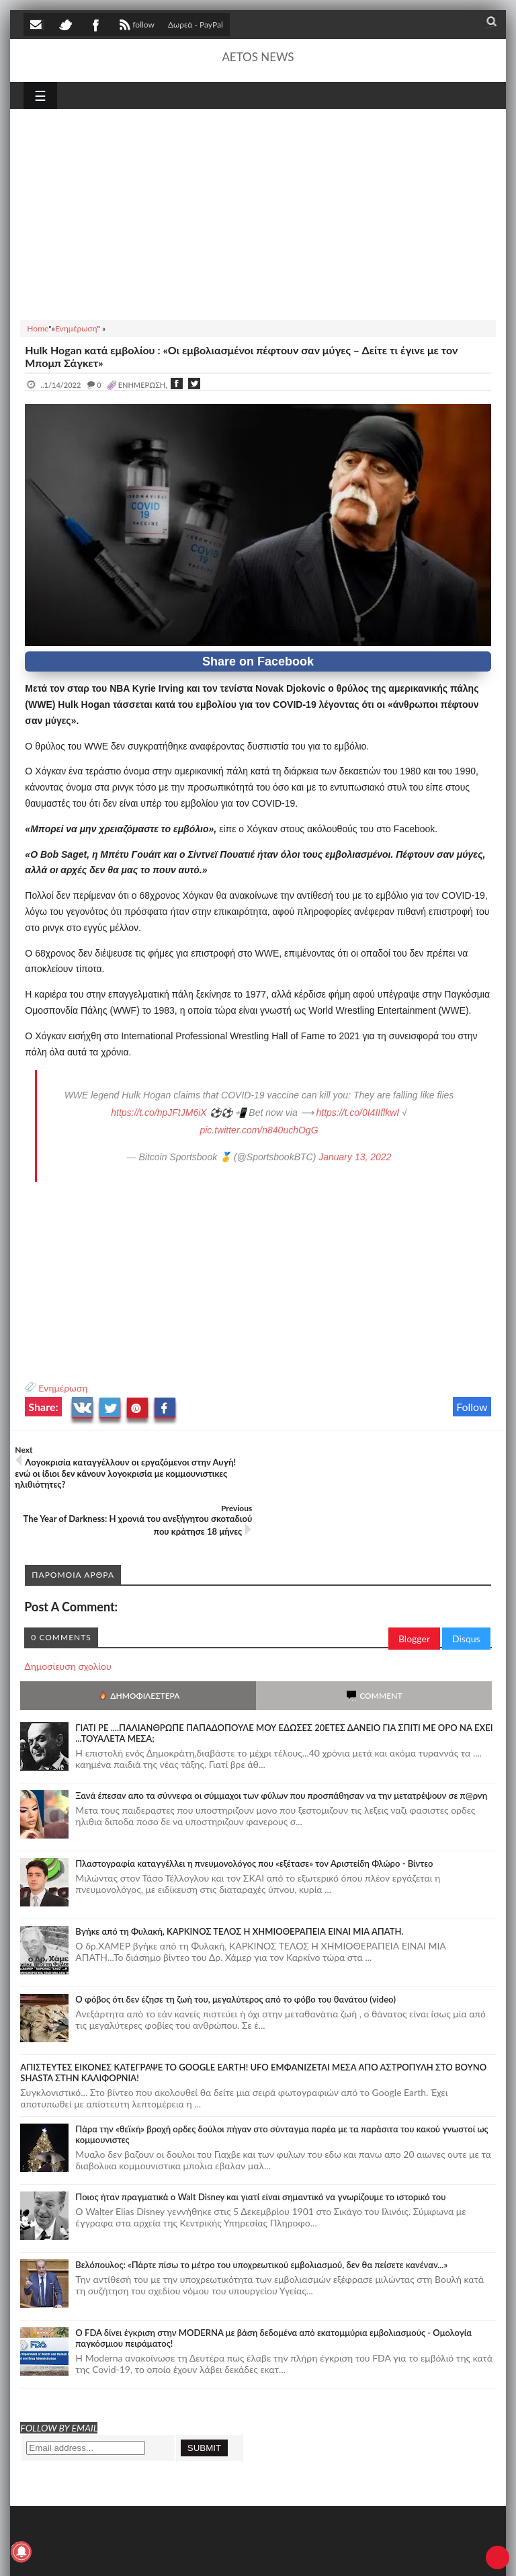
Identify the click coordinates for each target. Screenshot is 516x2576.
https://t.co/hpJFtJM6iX (158, 1112)
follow (135, 26)
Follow (472, 1406)
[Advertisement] (257, 212)
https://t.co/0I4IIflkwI (357, 1112)
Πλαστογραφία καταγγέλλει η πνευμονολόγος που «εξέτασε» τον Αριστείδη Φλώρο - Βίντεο (254, 1815)
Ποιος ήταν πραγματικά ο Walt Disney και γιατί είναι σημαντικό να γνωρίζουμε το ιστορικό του (260, 2149)
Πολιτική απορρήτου (275, 2554)
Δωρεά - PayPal (195, 24)
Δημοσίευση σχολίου (67, 1618)
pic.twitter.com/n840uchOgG (259, 1130)
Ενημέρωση (62, 1388)
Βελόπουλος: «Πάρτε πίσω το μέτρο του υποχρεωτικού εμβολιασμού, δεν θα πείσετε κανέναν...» (261, 2217)
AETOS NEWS (258, 57)
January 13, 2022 (354, 1157)
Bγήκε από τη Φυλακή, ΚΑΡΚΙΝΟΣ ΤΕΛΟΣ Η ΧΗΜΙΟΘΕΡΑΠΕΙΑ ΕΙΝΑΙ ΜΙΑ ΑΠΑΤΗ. (239, 1883)
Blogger (414, 1591)
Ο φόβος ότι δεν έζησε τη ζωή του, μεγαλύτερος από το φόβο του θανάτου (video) (235, 1951)
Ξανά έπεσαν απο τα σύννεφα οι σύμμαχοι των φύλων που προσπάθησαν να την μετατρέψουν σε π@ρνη (281, 1747)
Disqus (466, 1591)
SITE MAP (215, 2554)
